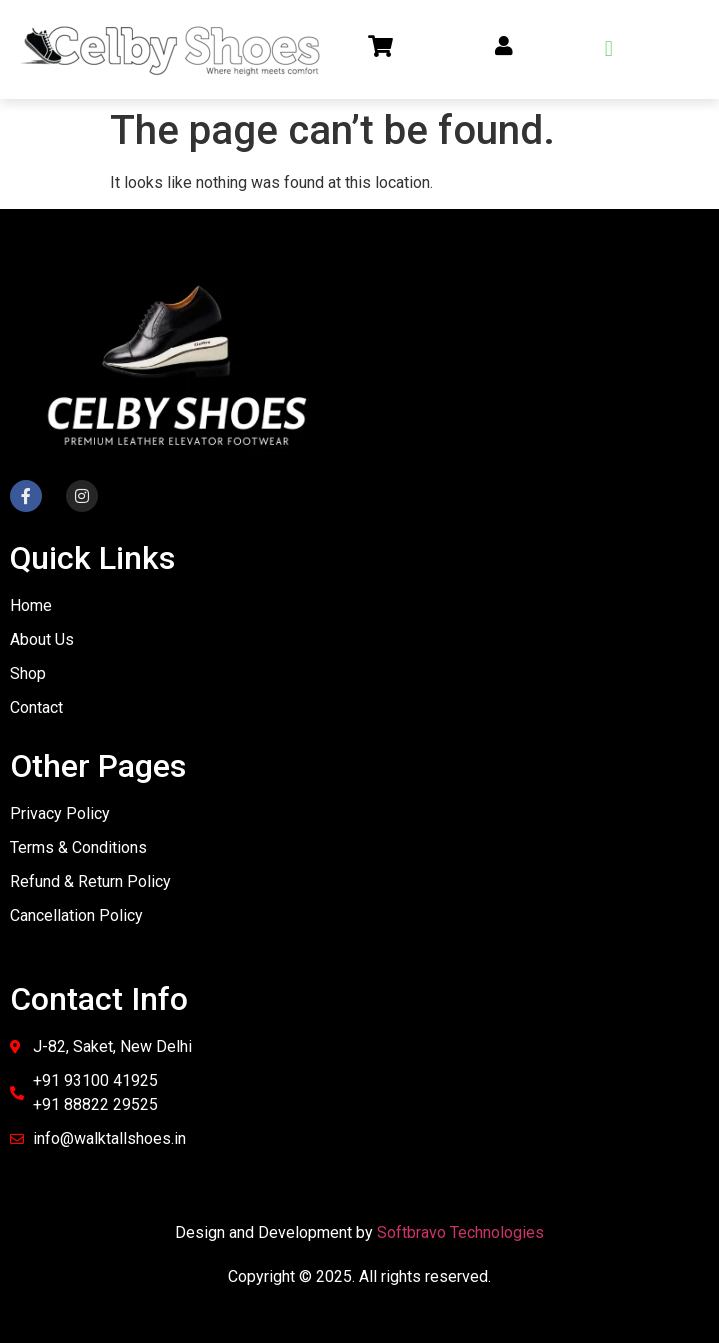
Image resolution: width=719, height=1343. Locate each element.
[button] (608, 49)
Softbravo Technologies (460, 1232)
